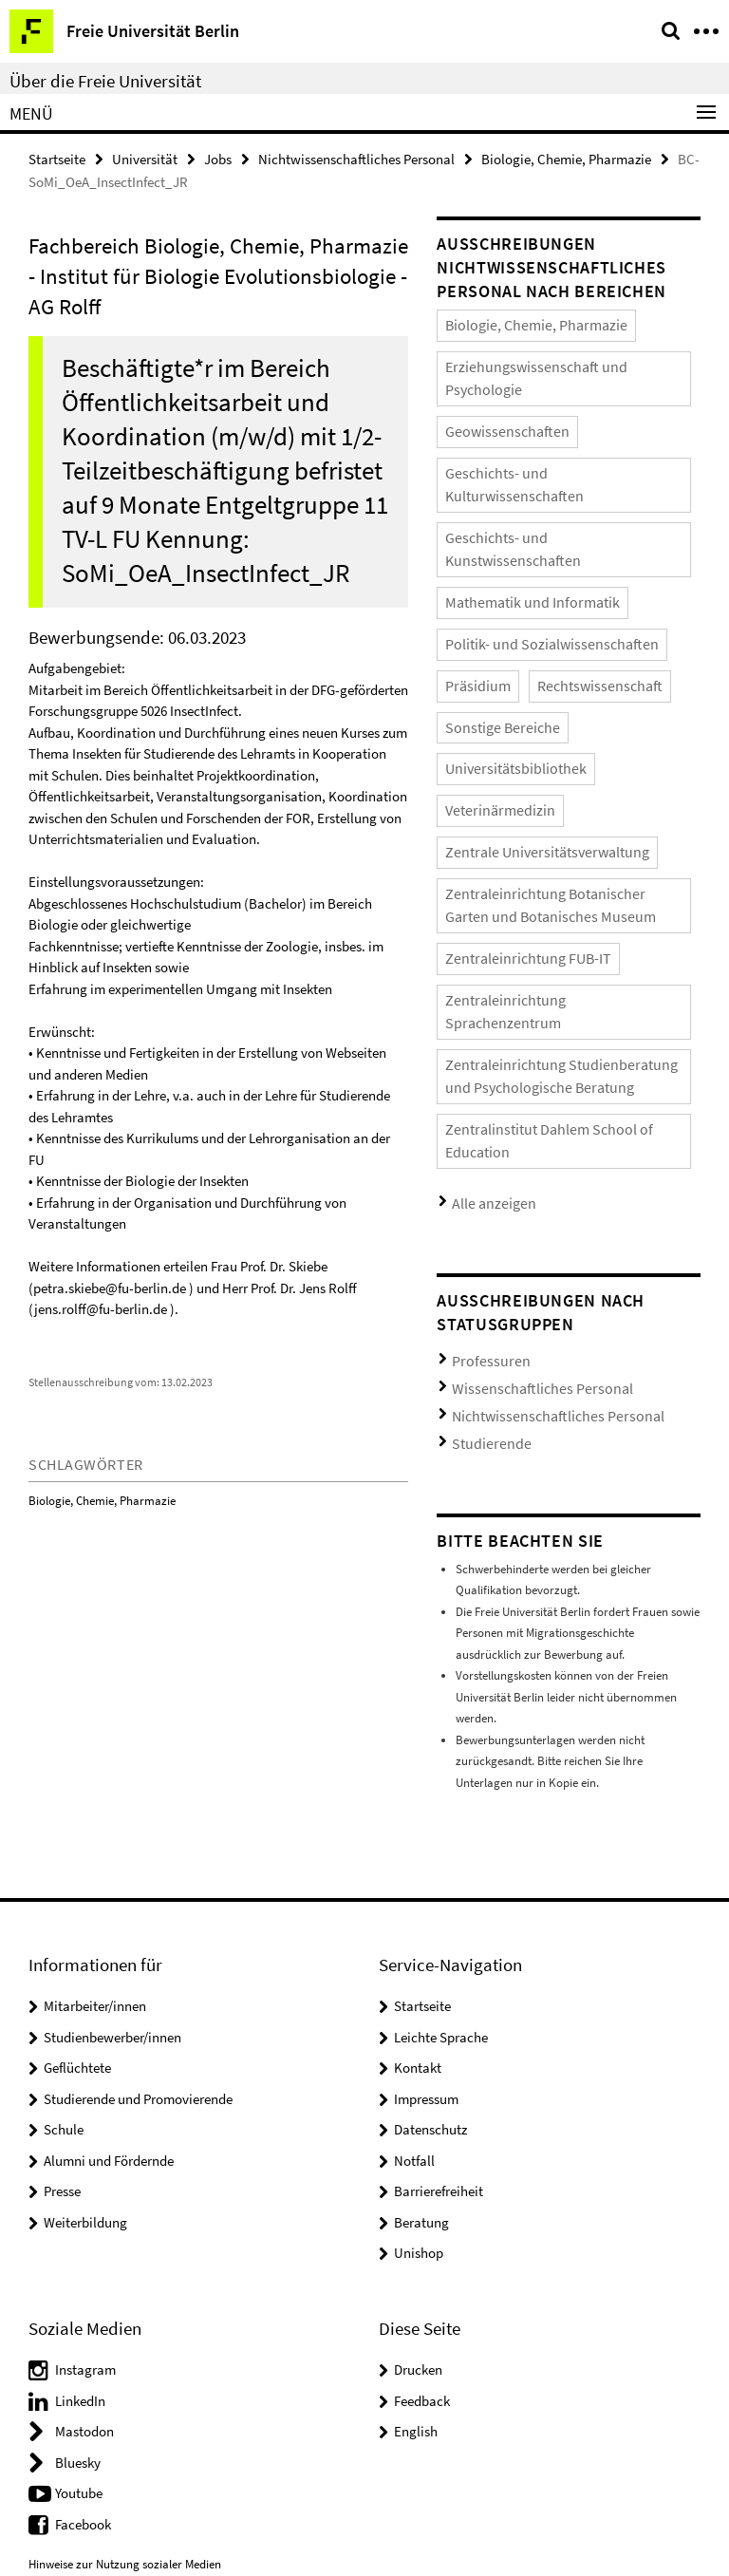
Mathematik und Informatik (515, 509)
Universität (145, 158)
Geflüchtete (77, 1814)
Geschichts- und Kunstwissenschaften (540, 471)
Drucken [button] (418, 2115)
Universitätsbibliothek (618, 621)
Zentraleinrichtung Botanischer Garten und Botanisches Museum (555, 744)
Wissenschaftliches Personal (522, 1145)
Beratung (421, 1968)
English (416, 2177)
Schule (64, 1876)
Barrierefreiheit (438, 1937)
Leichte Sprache (441, 1783)
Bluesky (78, 2208)
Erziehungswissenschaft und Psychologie (549, 359)
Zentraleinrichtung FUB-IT (511, 790)
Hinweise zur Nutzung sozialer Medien (124, 2311)
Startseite (56, 158)
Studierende (483, 1191)
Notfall (414, 1906)
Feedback (422, 2146)
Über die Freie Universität (105, 80)
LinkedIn (80, 2146)
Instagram (85, 2115)
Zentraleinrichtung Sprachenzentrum (541, 827)
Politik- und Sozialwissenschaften (529, 546)
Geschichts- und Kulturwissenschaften (541, 434)
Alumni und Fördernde (109, 1906)
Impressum (426, 1844)
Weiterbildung (85, 1968)
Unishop (418, 1999)
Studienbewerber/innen (112, 1783)
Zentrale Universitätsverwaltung (526, 696)
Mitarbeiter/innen (95, 1752)
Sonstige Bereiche (490, 621)
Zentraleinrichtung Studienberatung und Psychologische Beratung (549, 875)
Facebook (83, 2270)
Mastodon (84, 2177)
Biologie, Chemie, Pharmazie (566, 158)
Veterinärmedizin (489, 659)
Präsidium (471, 584)
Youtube (79, 2238)
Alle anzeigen (485, 968)
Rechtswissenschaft (573, 584)
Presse (62, 1937)
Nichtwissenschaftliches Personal (356, 158)
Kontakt (417, 1814)
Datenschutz (430, 1876)
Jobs (218, 158)
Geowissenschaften (493, 396)
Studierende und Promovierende (138, 1844)
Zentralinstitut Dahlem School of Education (555, 921)
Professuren (482, 1122)
